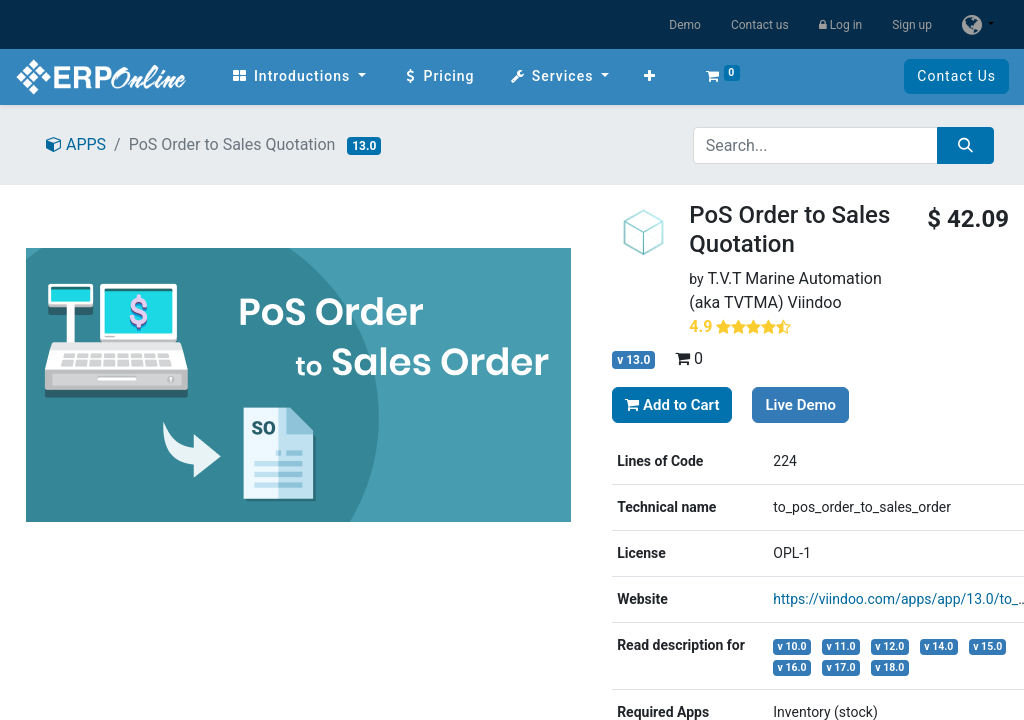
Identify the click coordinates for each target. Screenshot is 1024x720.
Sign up (912, 25)
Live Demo (800, 405)
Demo (685, 25)
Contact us (760, 25)
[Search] (965, 145)
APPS (76, 144)
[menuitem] (298, 76)
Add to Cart (672, 405)
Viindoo (814, 302)
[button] (650, 76)
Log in (841, 25)
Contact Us (956, 76)
